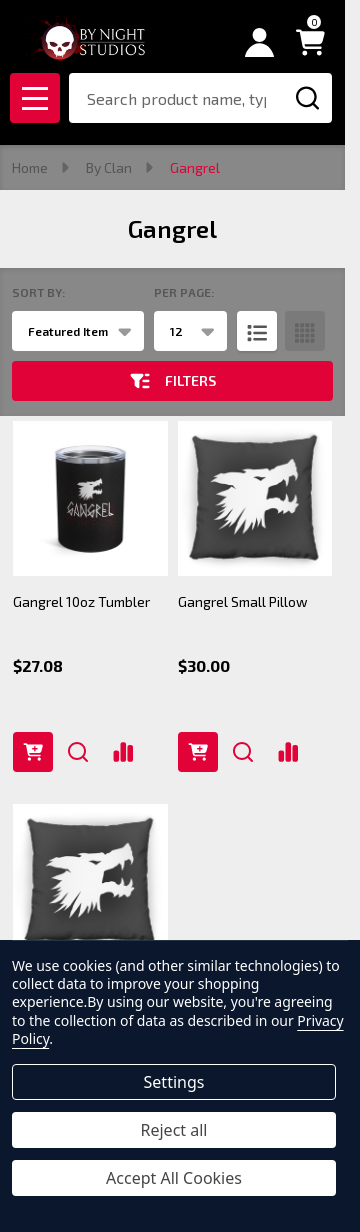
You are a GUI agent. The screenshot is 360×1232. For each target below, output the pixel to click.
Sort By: (38, 292)
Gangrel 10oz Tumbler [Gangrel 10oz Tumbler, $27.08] (81, 601)
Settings (174, 1082)
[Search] (307, 98)
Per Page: (184, 292)
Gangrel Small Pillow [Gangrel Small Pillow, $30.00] (243, 601)
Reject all (174, 1130)
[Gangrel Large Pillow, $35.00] (90, 881)
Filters (173, 381)
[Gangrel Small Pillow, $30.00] (255, 498)
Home (30, 167)
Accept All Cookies (174, 1178)
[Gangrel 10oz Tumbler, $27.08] (90, 498)
